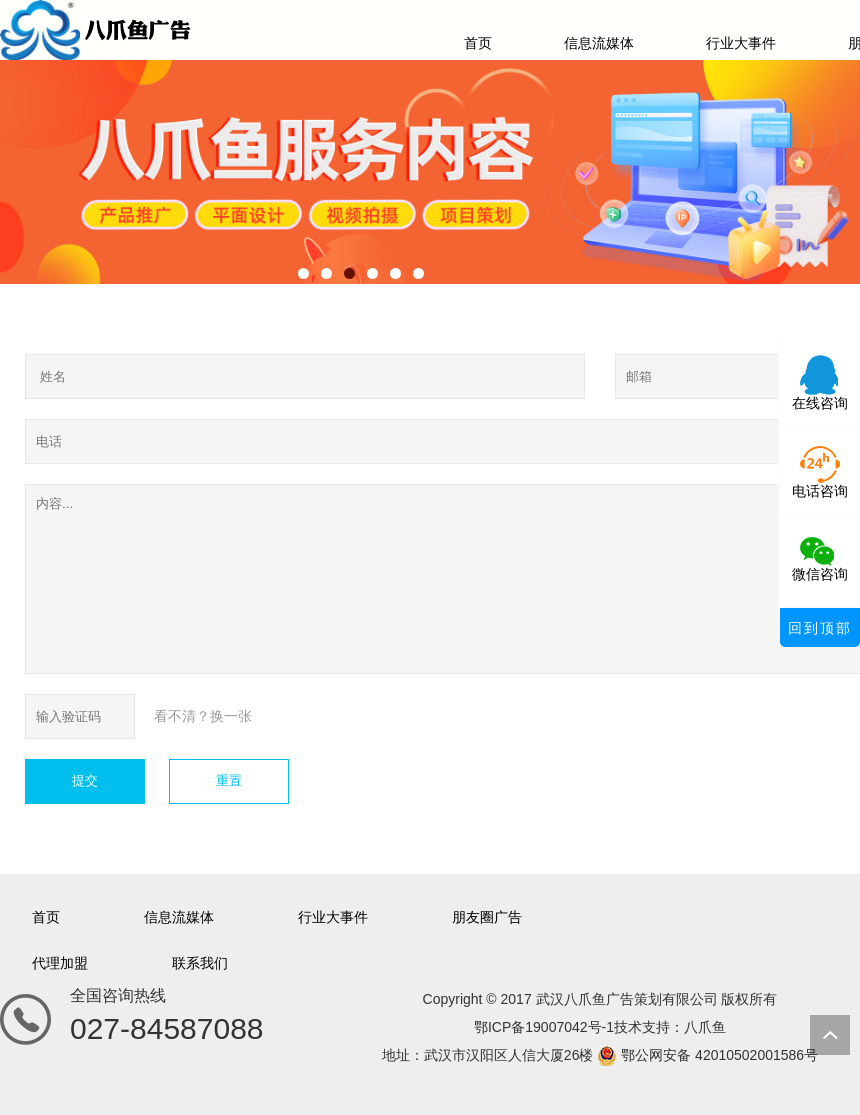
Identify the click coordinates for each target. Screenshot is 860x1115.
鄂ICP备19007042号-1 (544, 1027)
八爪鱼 (705, 1027)
